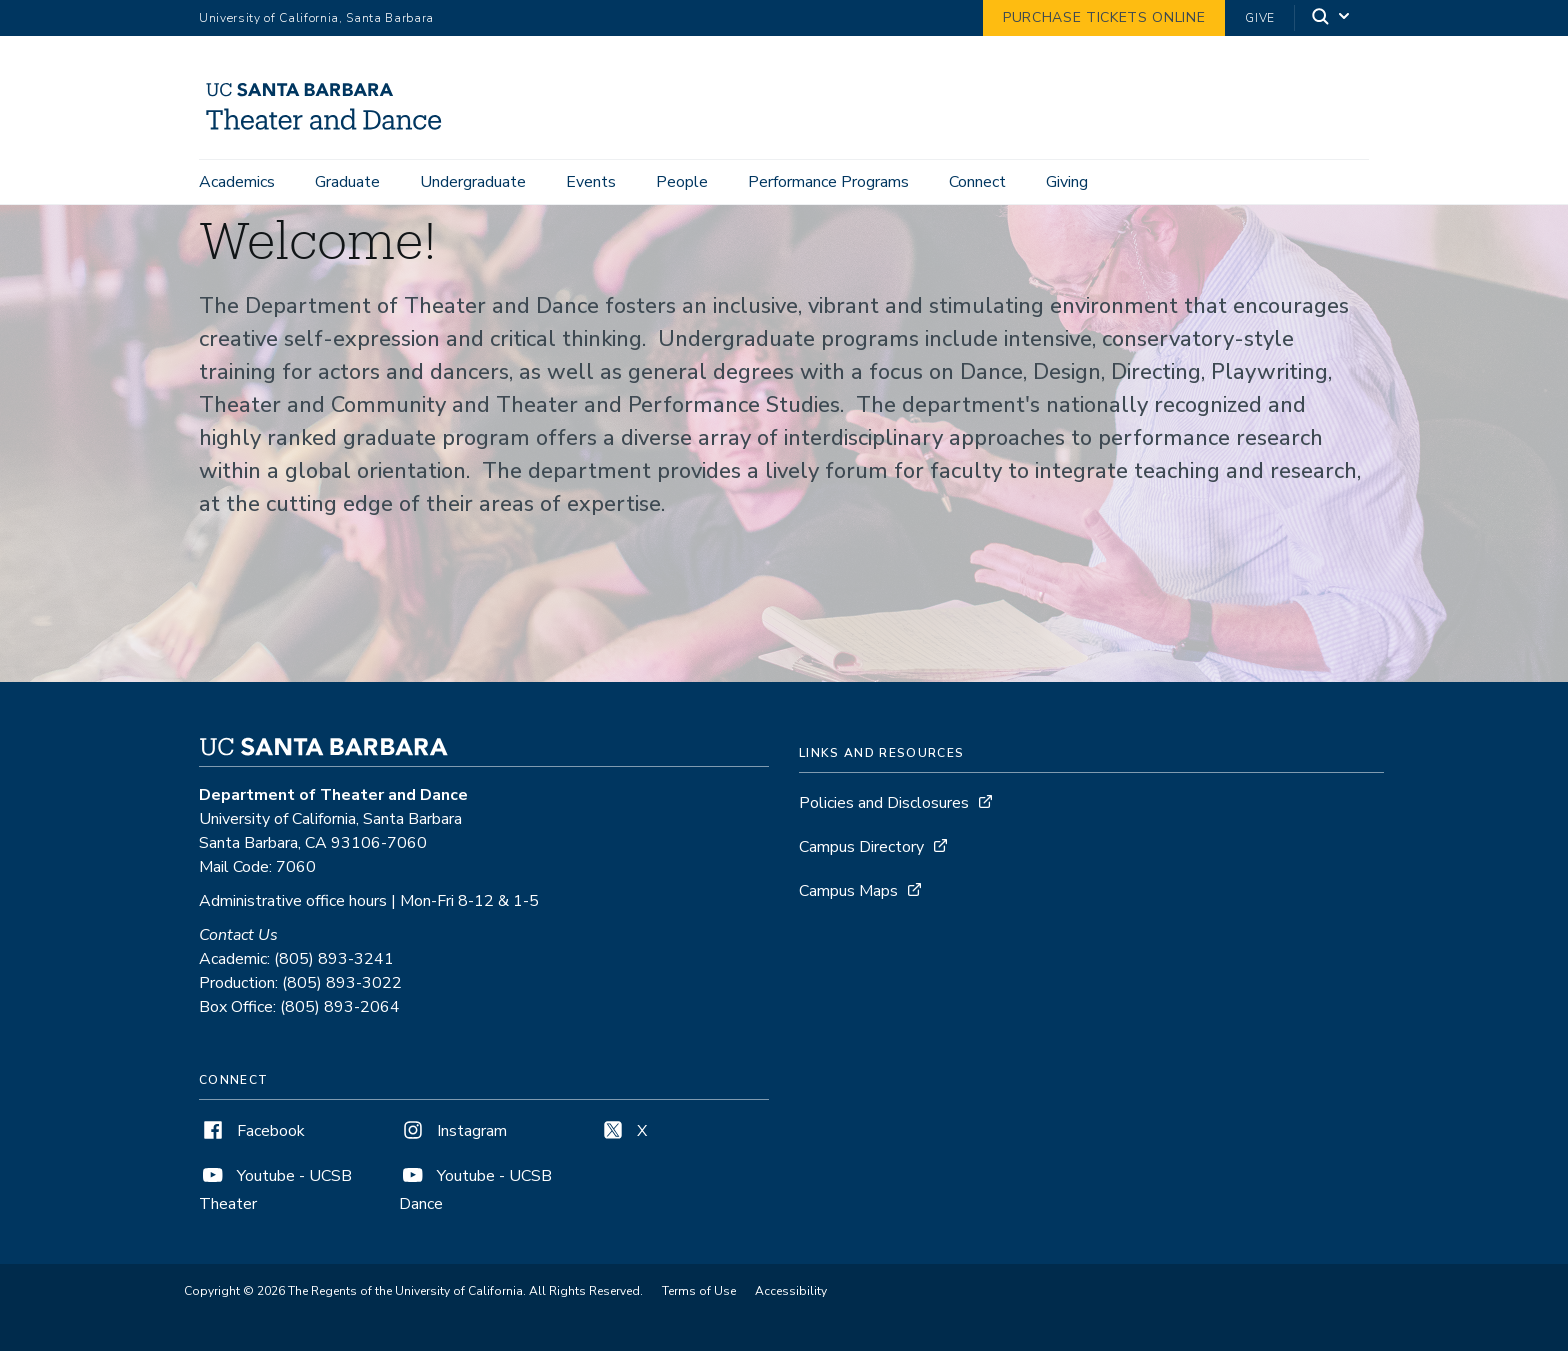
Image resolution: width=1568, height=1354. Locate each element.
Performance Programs (828, 182)
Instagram (453, 1134)
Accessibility (791, 1294)
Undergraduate (473, 182)
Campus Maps (848, 894)
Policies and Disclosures (884, 806)
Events (591, 182)
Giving (1067, 182)
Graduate (347, 182)
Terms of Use (699, 1294)
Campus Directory (861, 850)
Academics (237, 182)
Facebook (252, 1134)
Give (1260, 18)
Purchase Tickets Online (1104, 17)
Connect (977, 182)
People (682, 182)
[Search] (1332, 18)
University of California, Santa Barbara (316, 18)
